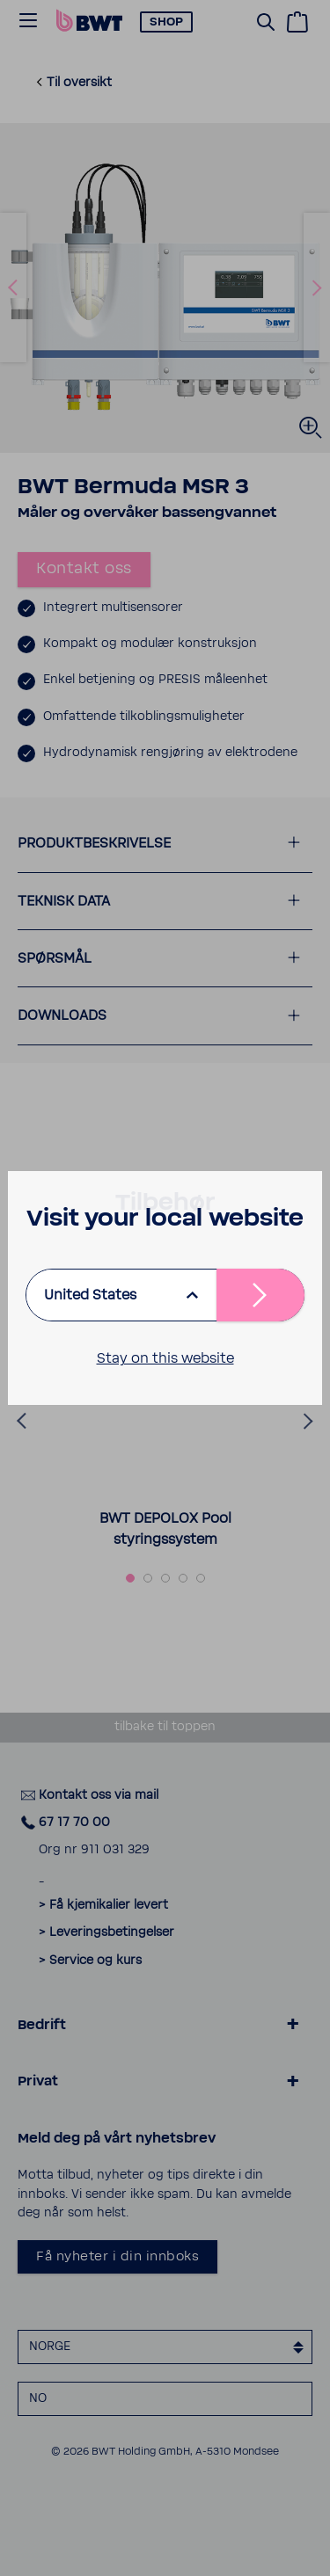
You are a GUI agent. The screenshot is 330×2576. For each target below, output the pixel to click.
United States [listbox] (90, 1295)
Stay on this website (165, 1358)
